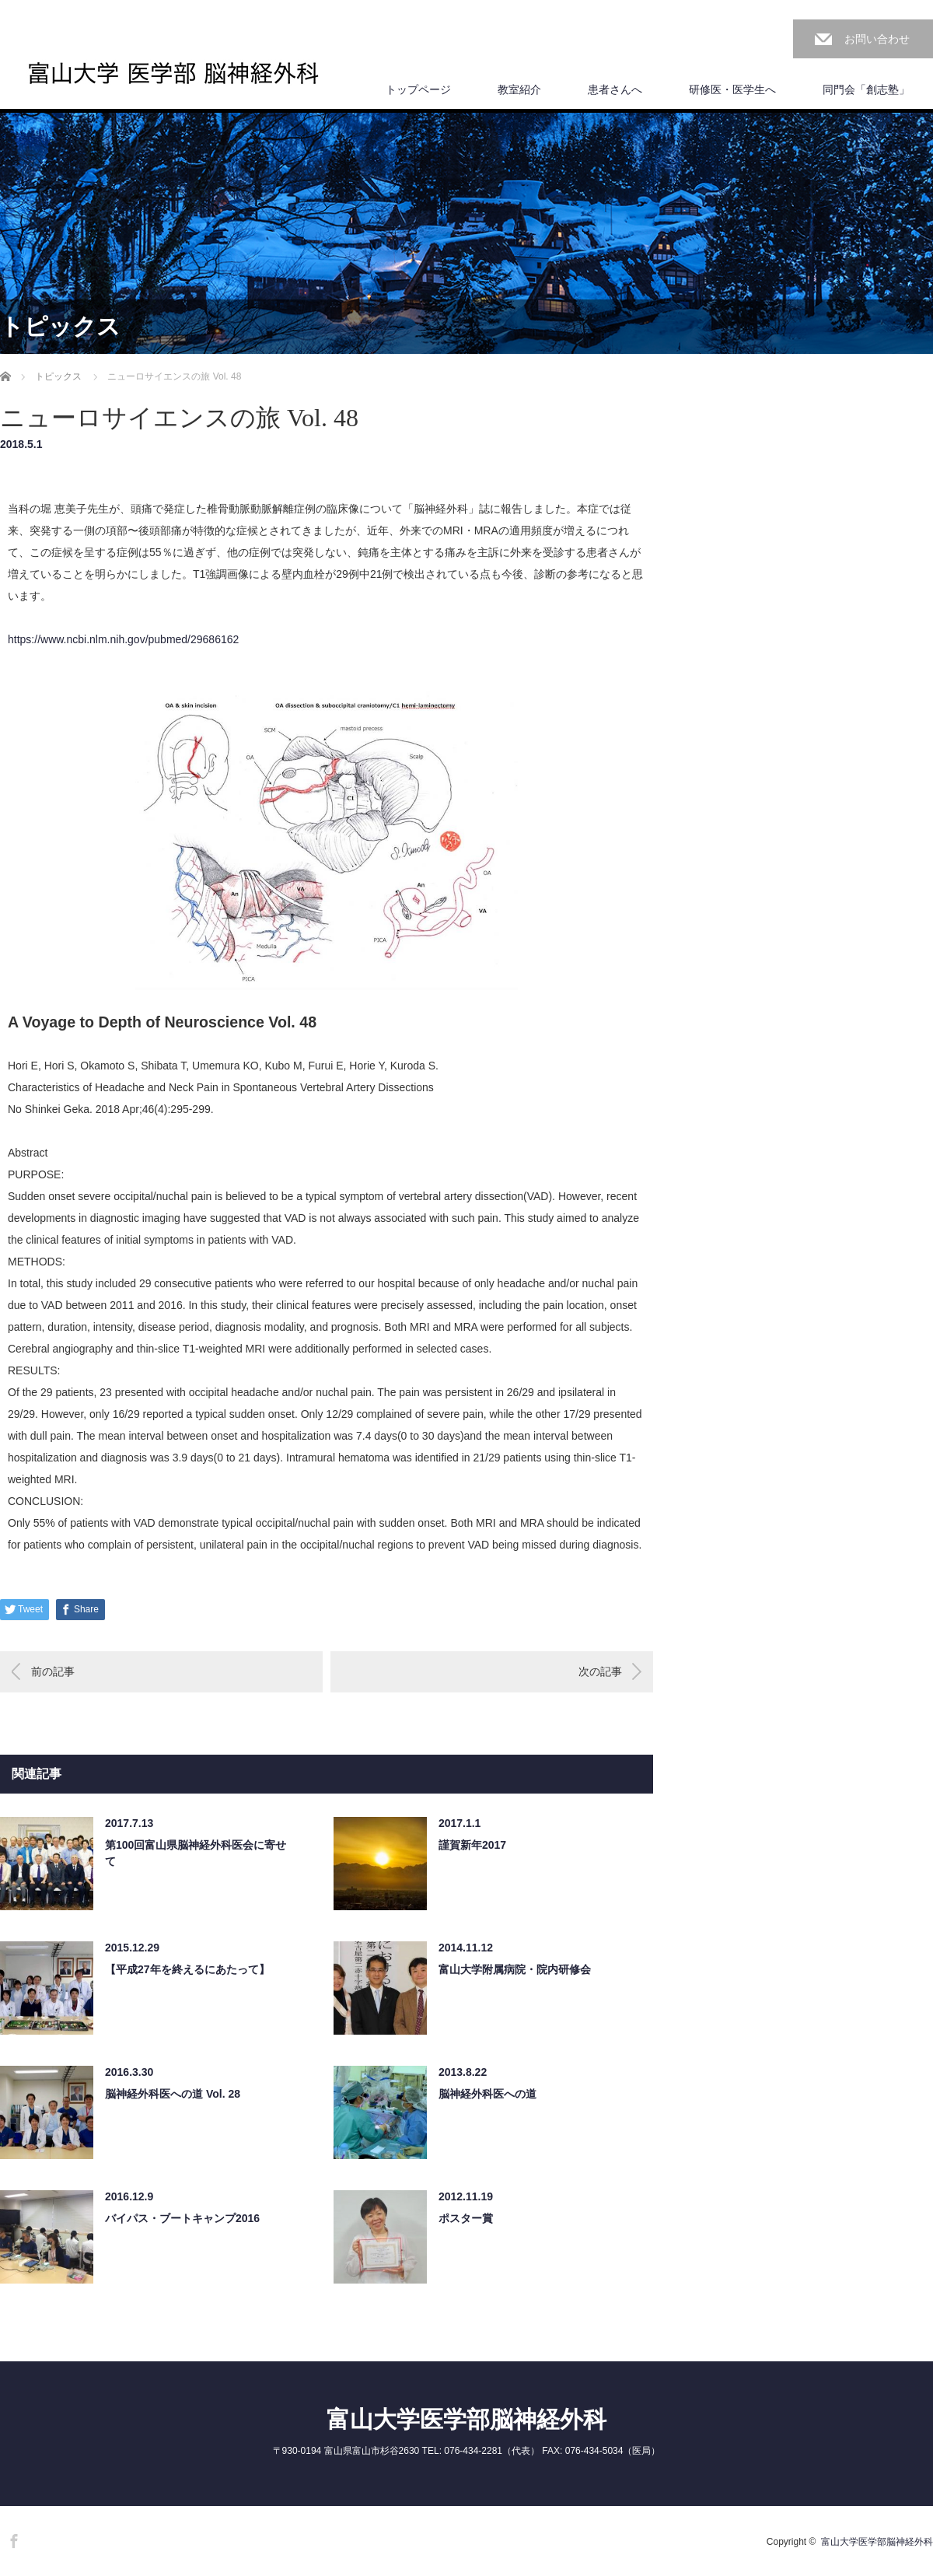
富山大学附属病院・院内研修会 (515, 1969)
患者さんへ (615, 89)
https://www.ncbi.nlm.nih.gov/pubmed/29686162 (123, 639)
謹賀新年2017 (472, 1845)
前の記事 (53, 1671)
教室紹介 (519, 89)
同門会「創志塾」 (866, 89)
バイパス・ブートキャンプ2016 (182, 2218)
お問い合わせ (877, 39)
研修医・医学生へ (732, 89)
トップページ (418, 89)
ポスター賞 (466, 2218)
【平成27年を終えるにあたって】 (187, 1969)
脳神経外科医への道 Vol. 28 (172, 2094)
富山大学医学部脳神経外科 (466, 2419)
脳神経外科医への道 (487, 2094)
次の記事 (600, 1671)
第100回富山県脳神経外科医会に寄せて (195, 1853)
